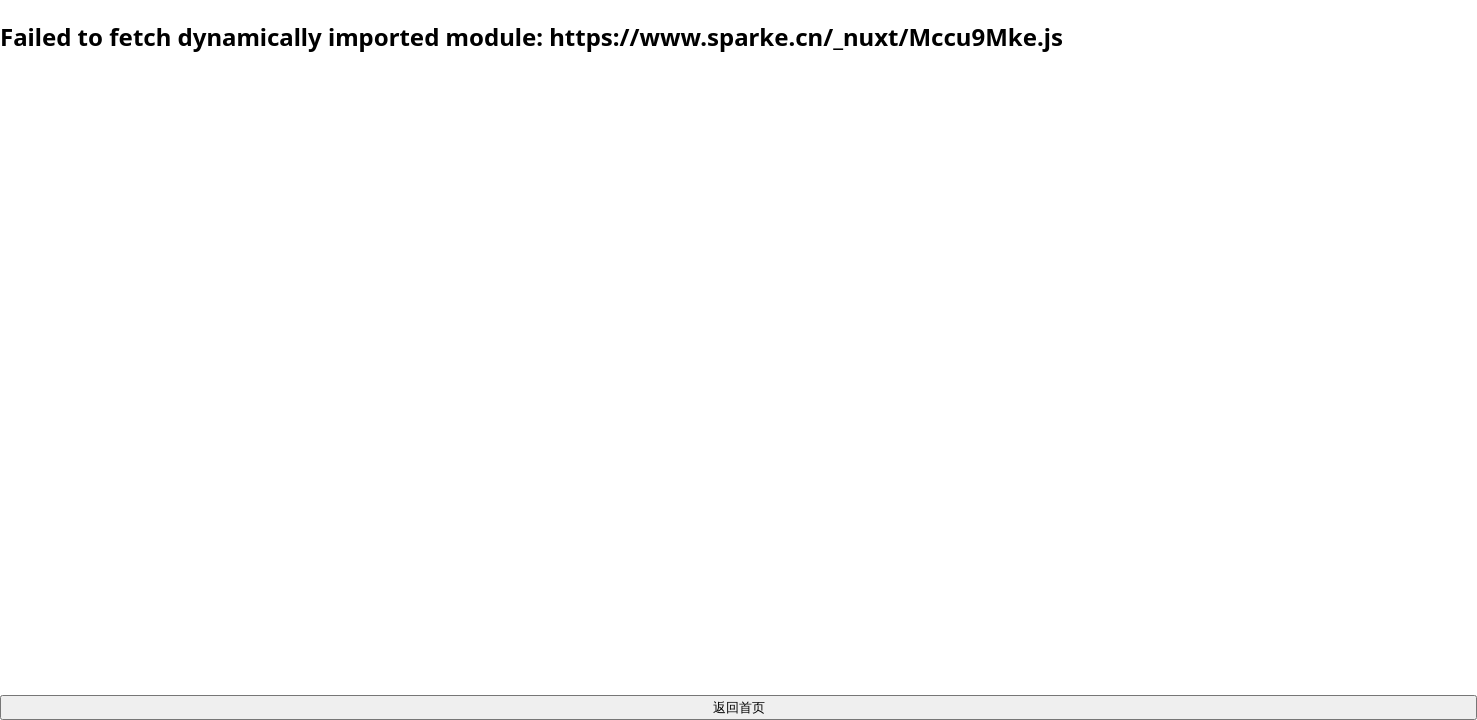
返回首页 (739, 707)
